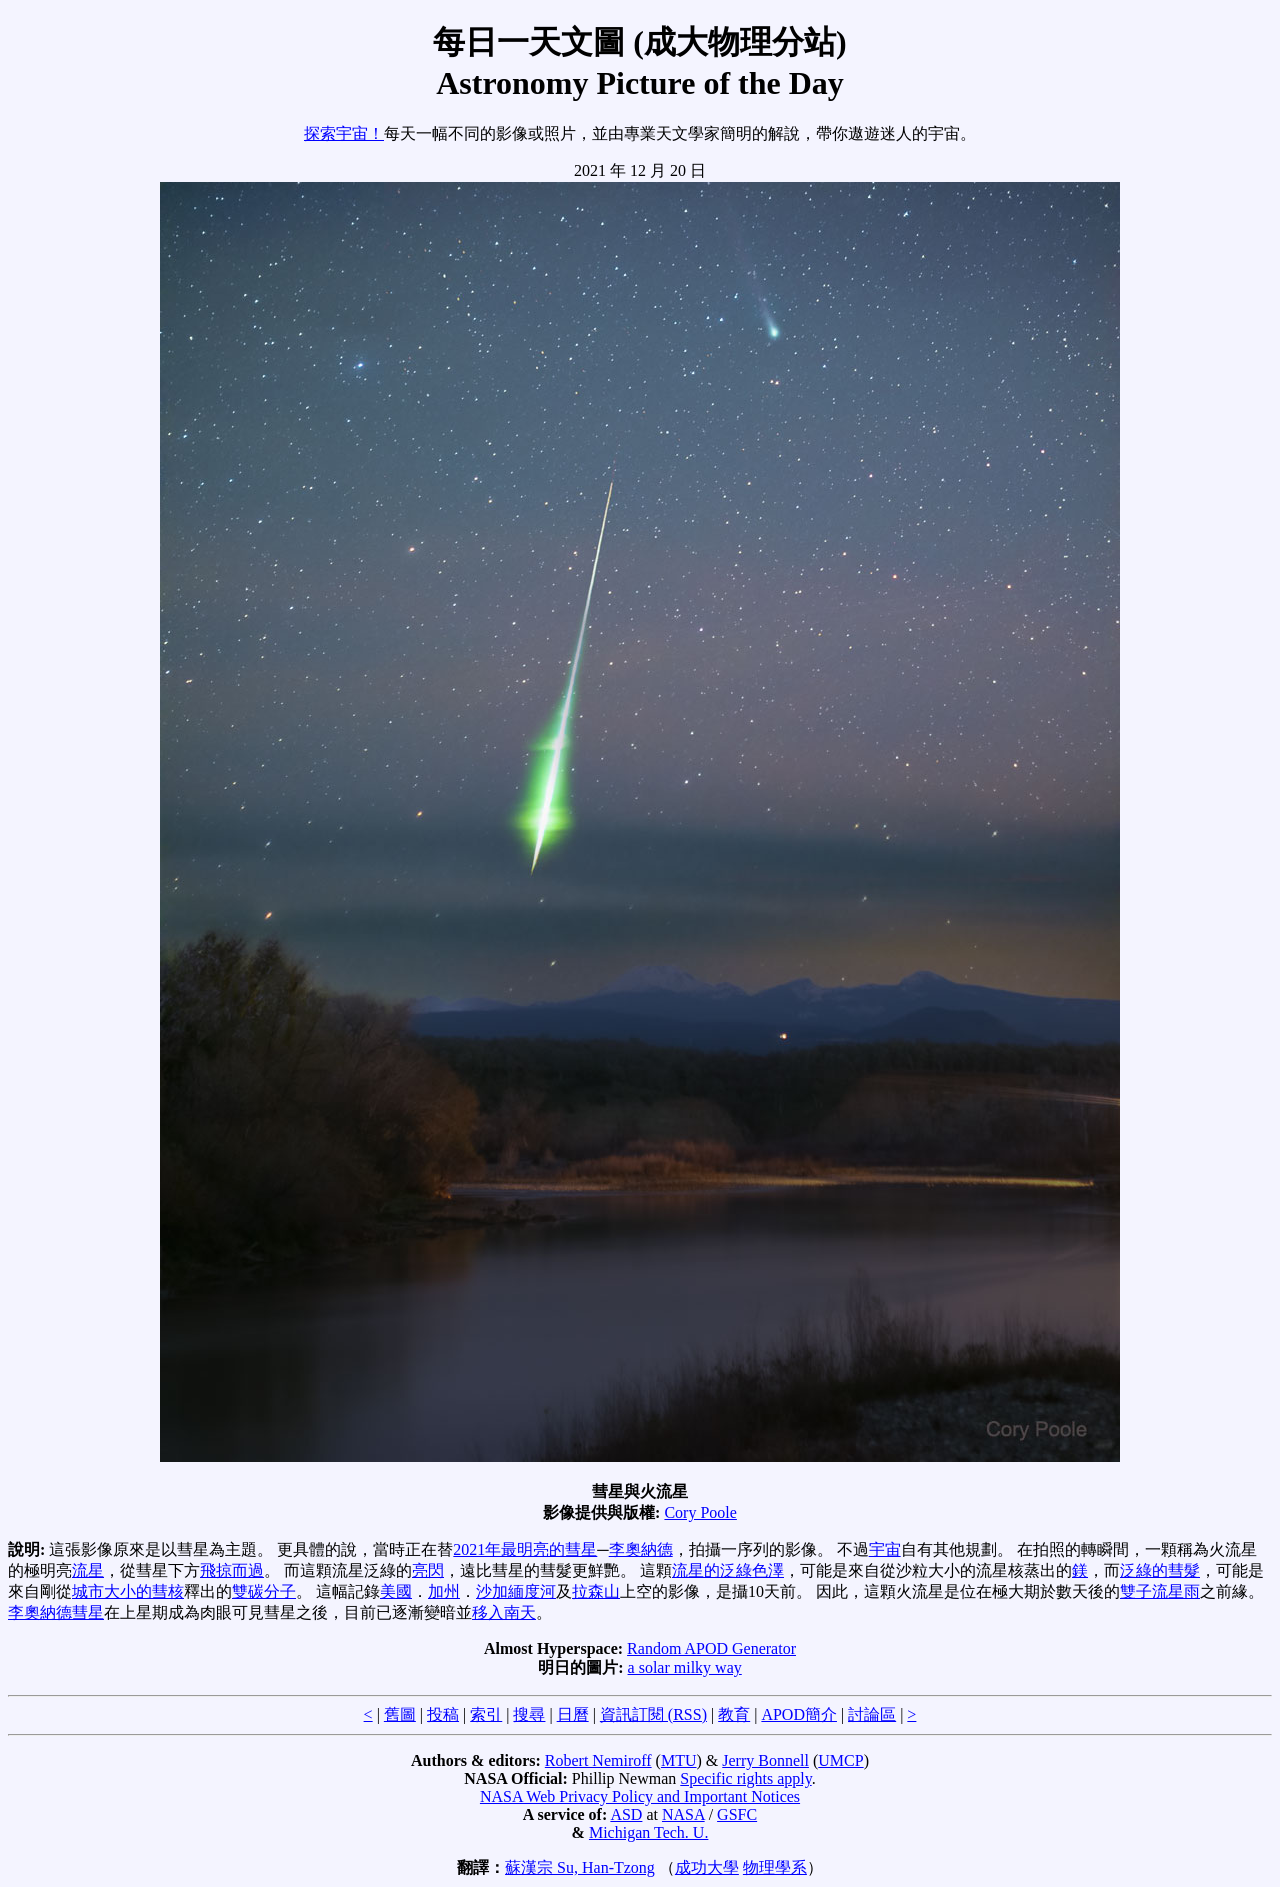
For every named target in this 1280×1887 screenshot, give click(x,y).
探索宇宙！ (344, 133)
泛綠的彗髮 (1160, 1570)
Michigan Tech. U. (648, 1832)
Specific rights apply (745, 1778)
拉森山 (596, 1591)
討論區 (872, 1714)
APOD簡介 (799, 1714)
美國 (396, 1591)
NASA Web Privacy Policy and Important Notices (640, 1796)
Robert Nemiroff (598, 1760)
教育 (734, 1714)
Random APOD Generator (711, 1648)
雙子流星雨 (1160, 1591)
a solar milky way (685, 1667)
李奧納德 (641, 1549)
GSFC (737, 1814)
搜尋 (529, 1714)
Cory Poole (700, 1512)
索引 (486, 1714)
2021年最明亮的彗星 (525, 1549)
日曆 (573, 1714)
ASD (626, 1814)
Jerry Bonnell (765, 1760)
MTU (679, 1760)
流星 (88, 1570)
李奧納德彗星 (56, 1612)
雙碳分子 (264, 1591)
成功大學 (707, 1867)
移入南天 (504, 1612)
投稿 (443, 1714)
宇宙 (885, 1549)
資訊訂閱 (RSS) (653, 1714)
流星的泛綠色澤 (728, 1570)
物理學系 (775, 1867)
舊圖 (400, 1714)
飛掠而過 (232, 1570)
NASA (683, 1814)
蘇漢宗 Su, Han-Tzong (580, 1867)
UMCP (840, 1760)
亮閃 (428, 1570)
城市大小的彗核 (128, 1591)
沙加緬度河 (516, 1591)
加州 (444, 1591)
